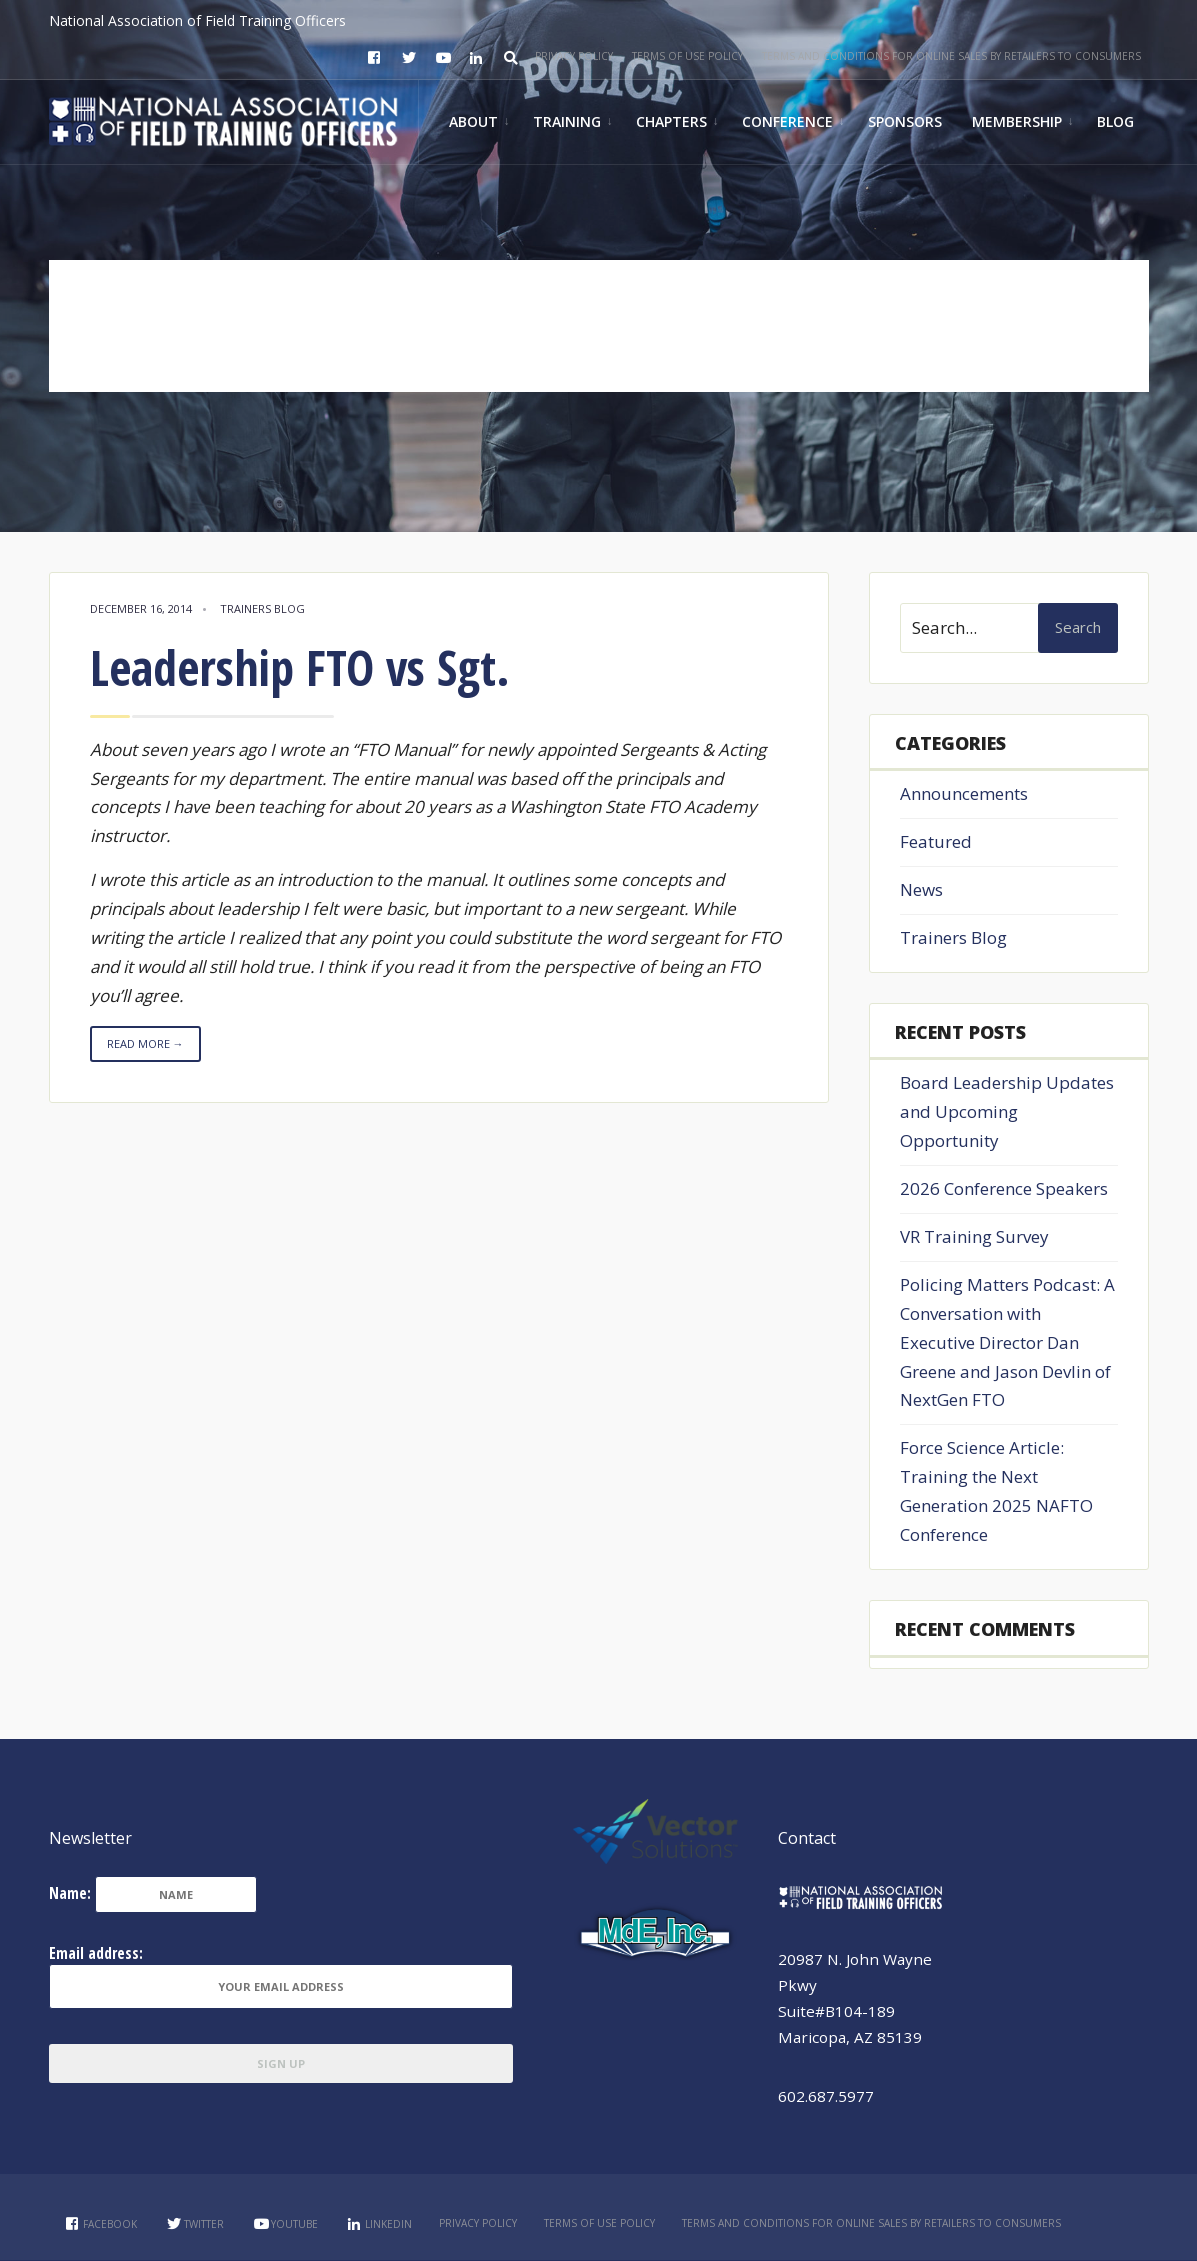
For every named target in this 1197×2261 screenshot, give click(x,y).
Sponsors (905, 121)
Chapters (671, 121)
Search (1078, 627)
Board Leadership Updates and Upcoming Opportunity (1007, 1111)
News (921, 889)
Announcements (964, 793)
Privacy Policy (574, 56)
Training (567, 121)
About (473, 121)
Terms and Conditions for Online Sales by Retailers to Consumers (951, 56)
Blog (1115, 121)
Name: (70, 1893)
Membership (1017, 121)
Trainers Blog (262, 608)
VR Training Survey (974, 1236)
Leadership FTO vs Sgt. (300, 667)
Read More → (145, 1043)
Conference (787, 121)
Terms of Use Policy (687, 56)
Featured (936, 841)
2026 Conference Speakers (1004, 1188)
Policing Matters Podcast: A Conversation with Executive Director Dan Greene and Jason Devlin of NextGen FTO (1007, 1342)
